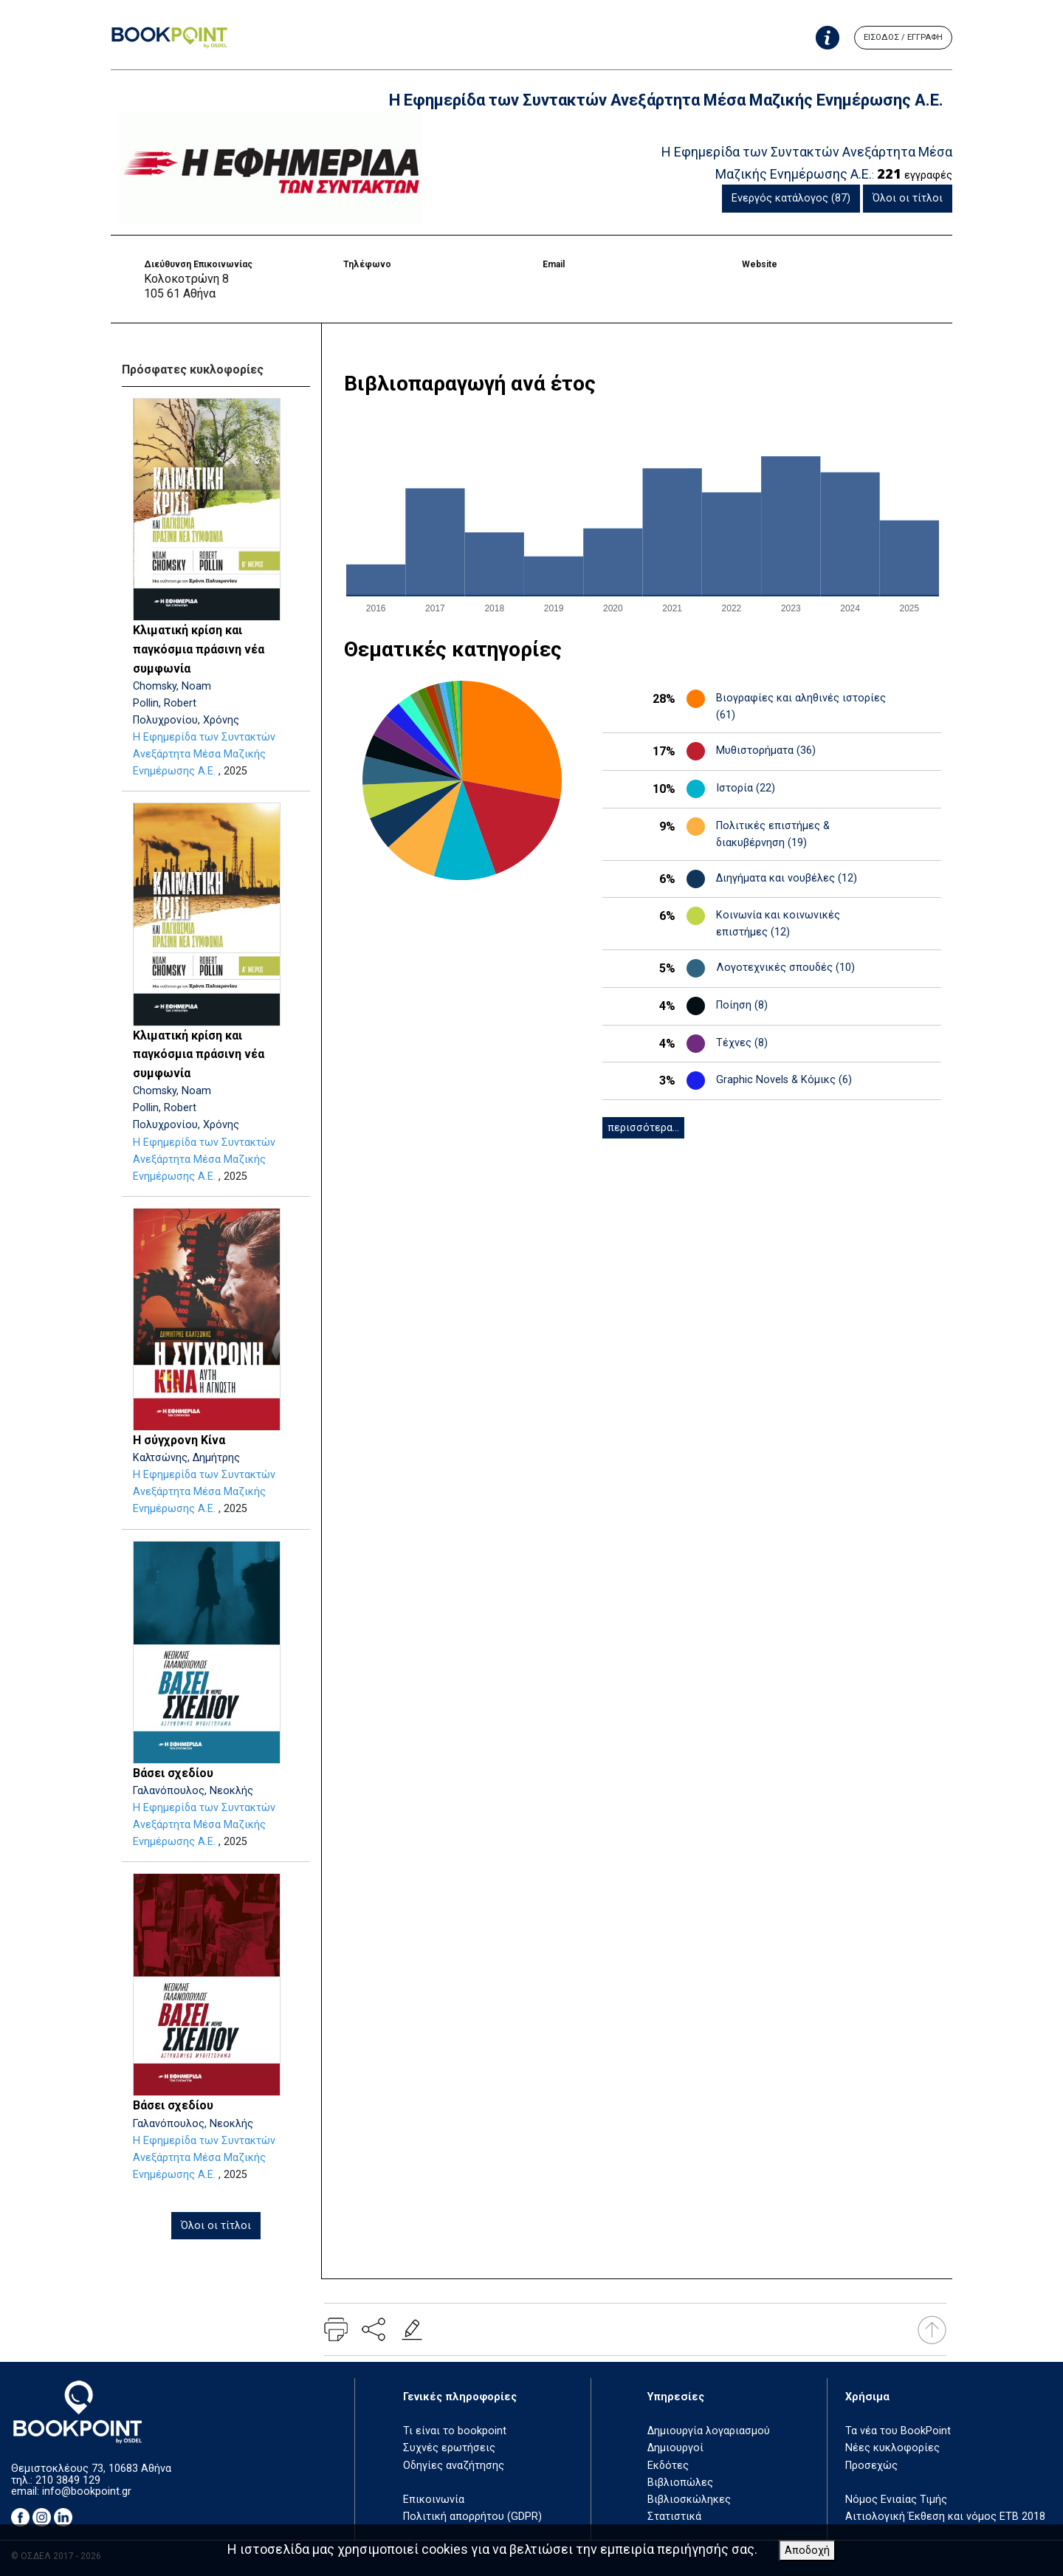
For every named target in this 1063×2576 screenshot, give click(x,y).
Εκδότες (668, 2465)
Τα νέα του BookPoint (898, 2431)
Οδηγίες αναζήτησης (453, 2465)
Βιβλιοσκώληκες (689, 2499)
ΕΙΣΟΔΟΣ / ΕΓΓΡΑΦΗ (903, 37)
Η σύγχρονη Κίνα (179, 1440)
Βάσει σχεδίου (173, 1773)
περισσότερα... (643, 1128)
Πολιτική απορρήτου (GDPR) (472, 2516)
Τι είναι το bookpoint (454, 2431)
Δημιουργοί (675, 2448)
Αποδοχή (807, 2550)
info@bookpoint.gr (86, 2491)
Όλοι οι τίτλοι (908, 198)
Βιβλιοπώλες (680, 2482)
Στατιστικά (674, 2516)
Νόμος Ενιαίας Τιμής (896, 2499)
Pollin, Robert (164, 703)
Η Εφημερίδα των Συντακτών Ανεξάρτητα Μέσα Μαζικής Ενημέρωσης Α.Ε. (204, 754)
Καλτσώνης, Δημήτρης (186, 1458)
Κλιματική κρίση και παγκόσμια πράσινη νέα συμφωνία (198, 649)
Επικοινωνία (433, 2499)
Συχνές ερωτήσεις (449, 2448)
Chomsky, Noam (172, 686)
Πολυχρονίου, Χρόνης (186, 720)
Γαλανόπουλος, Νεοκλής (193, 1791)
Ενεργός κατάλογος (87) (791, 198)
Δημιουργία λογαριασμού (708, 2431)
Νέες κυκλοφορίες (892, 2448)
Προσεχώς (871, 2465)
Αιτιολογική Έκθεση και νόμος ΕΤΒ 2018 (945, 2516)
